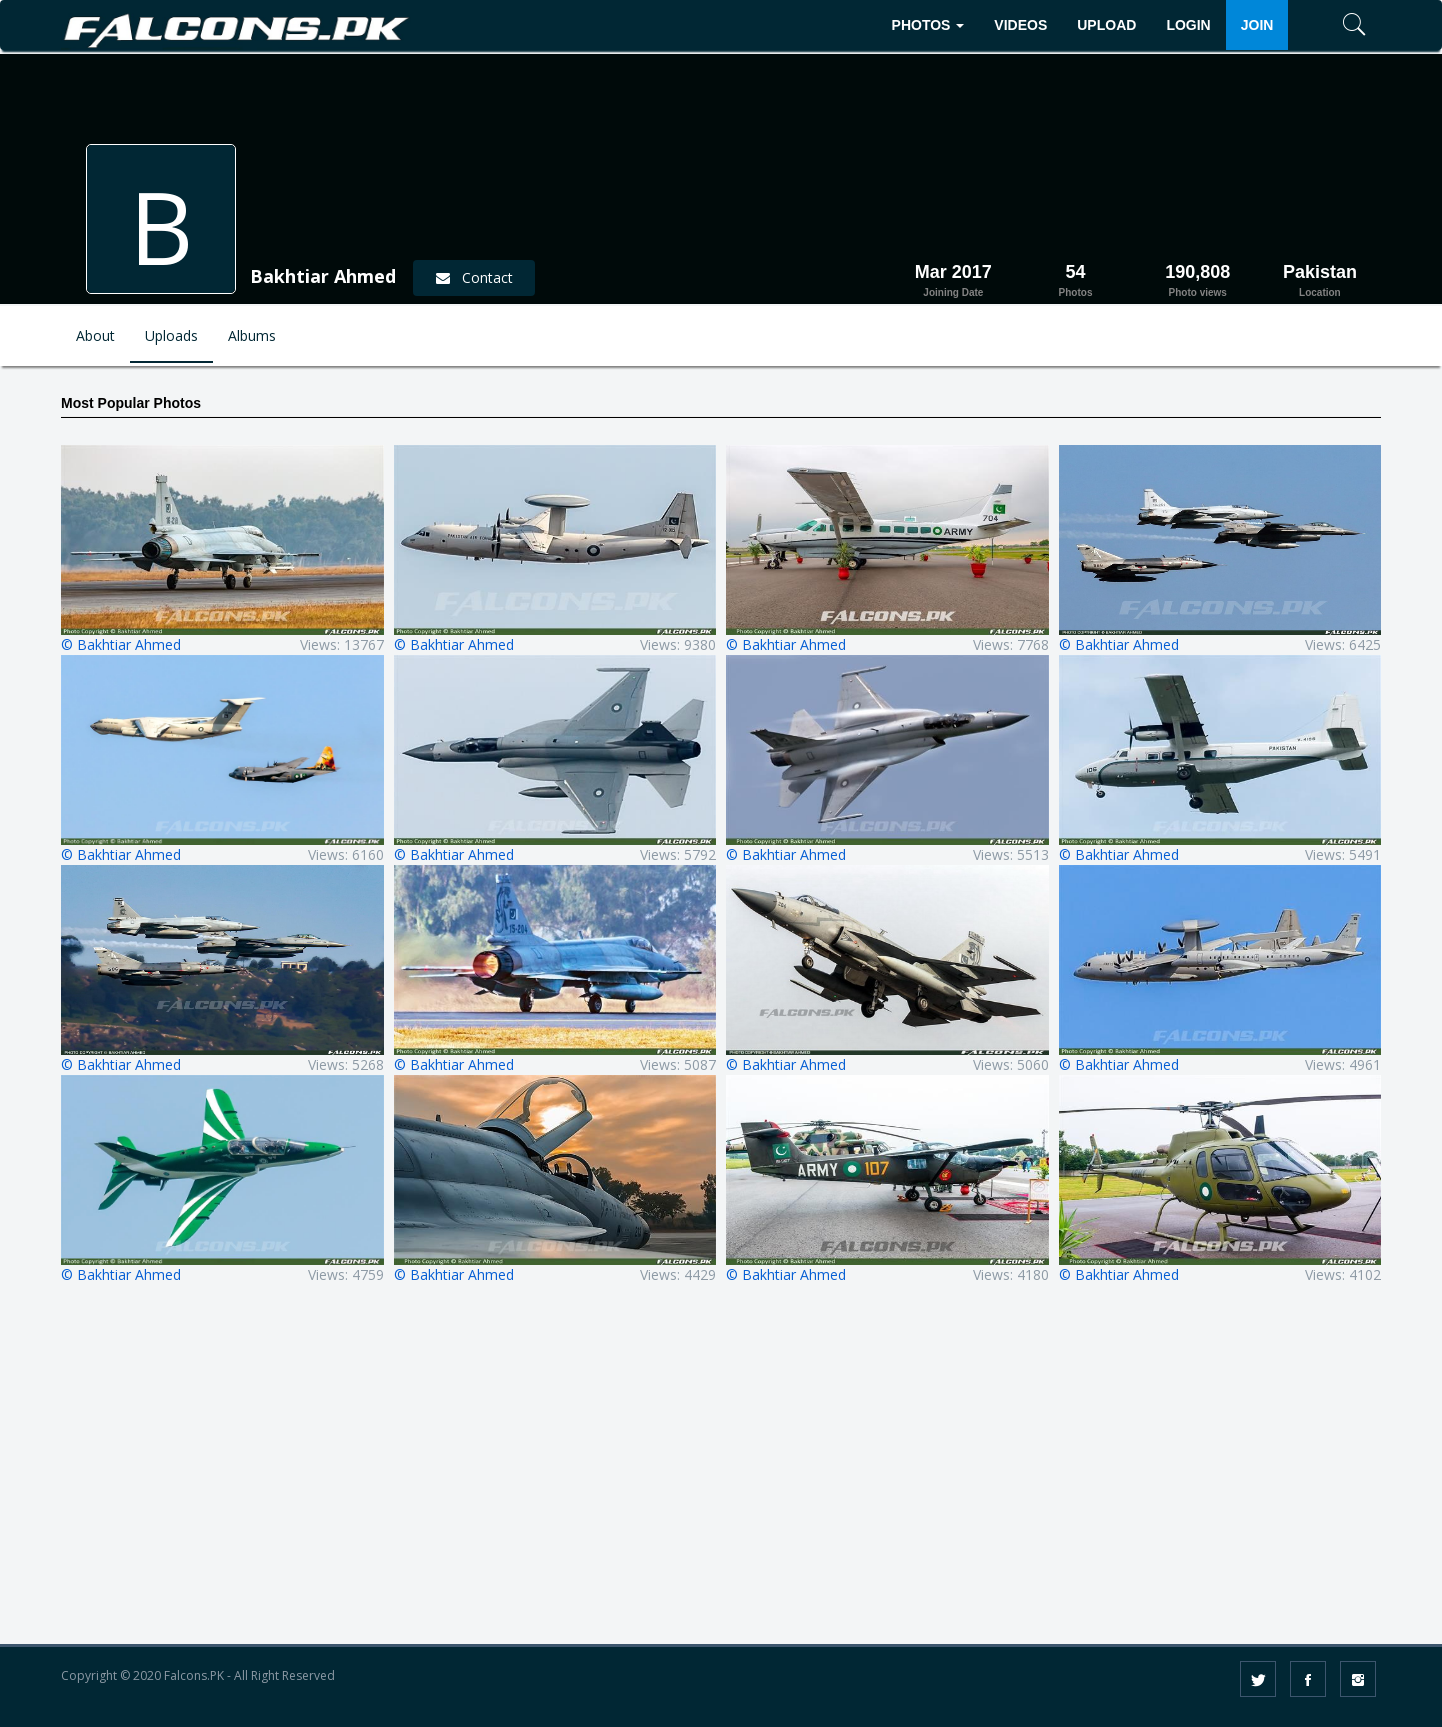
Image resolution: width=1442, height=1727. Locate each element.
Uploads (171, 335)
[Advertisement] (721, 1478)
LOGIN (1188, 25)
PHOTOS (928, 25)
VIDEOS (1020, 25)
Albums (252, 335)
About (95, 335)
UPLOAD (1106, 25)
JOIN (1257, 25)
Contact (474, 277)
